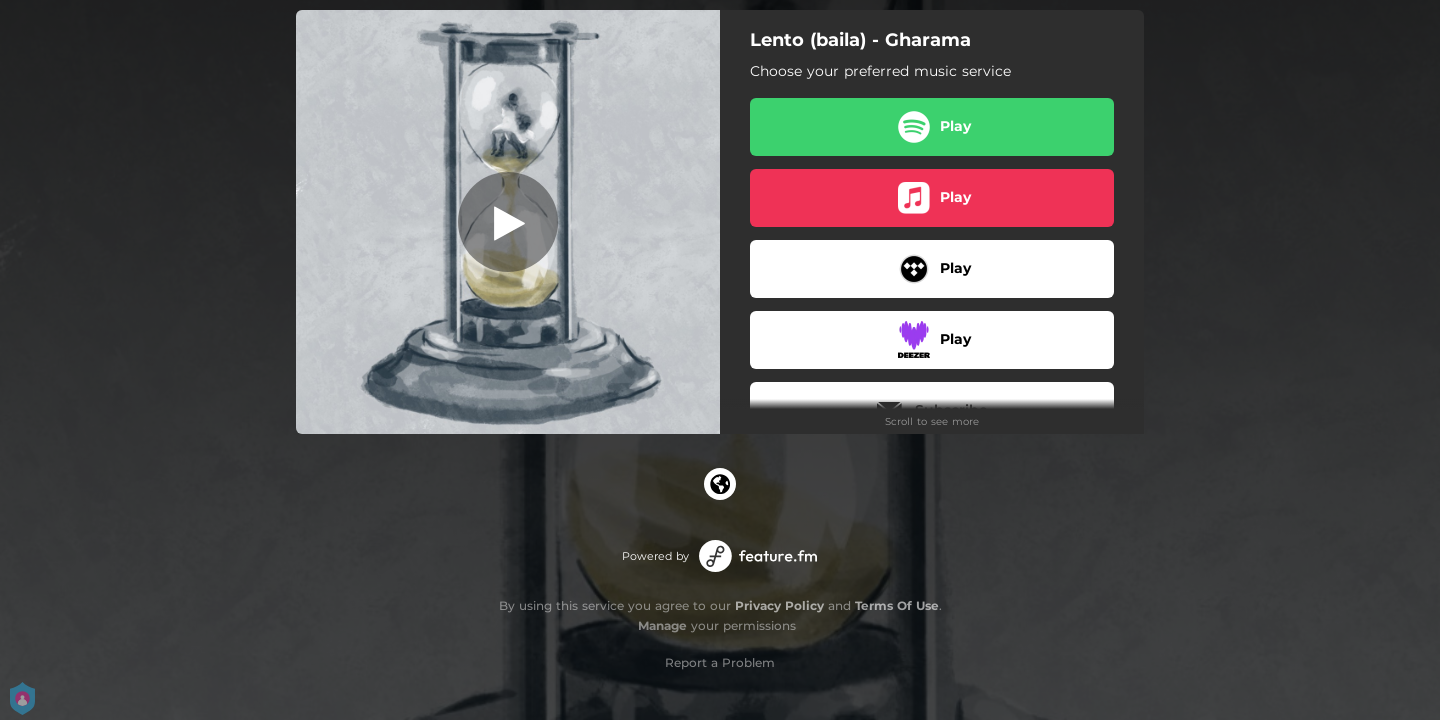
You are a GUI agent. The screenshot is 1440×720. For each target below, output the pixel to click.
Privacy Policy (779, 605)
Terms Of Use (897, 605)
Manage (662, 625)
